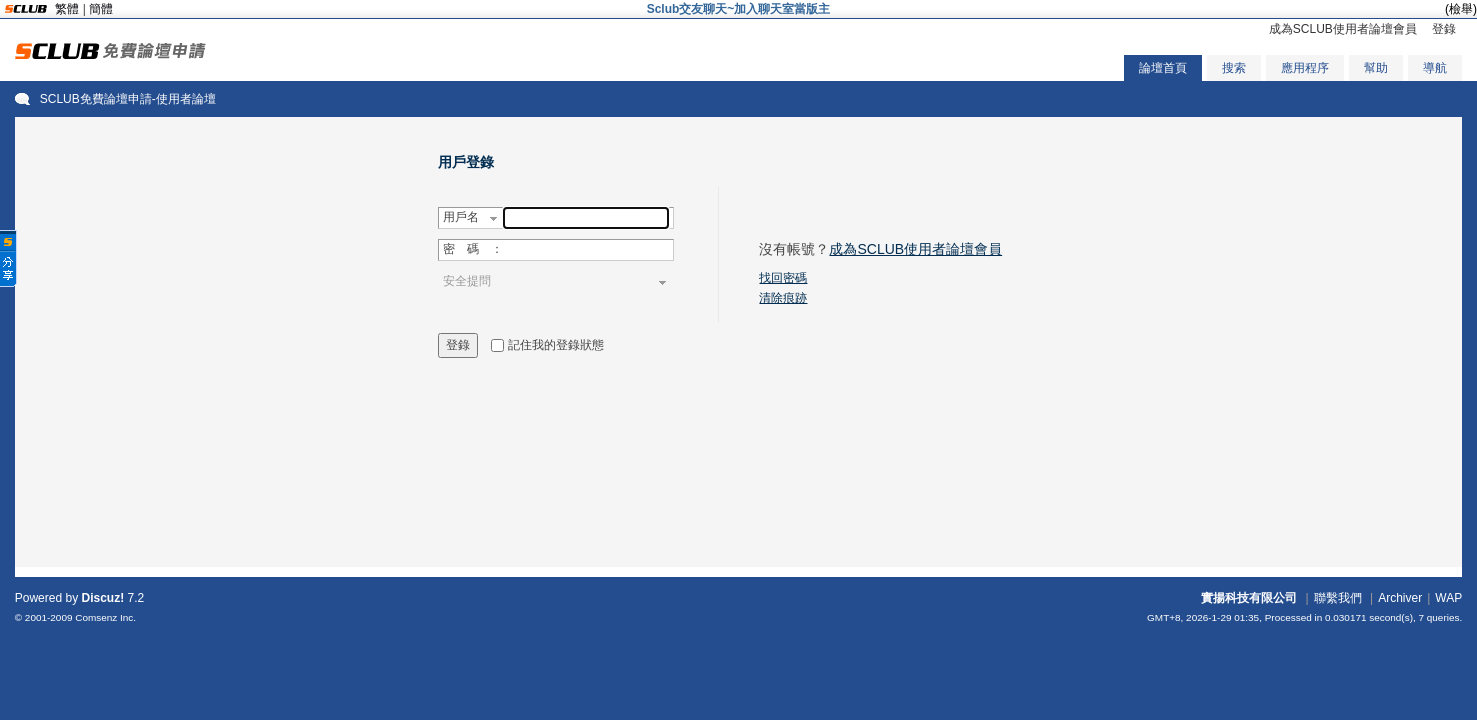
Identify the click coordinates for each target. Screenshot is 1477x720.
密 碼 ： (473, 249)
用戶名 (461, 217)
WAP (1448, 598)
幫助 (1376, 68)
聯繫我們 (1338, 598)
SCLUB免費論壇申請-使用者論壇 (128, 99)
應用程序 (1305, 68)
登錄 (1444, 29)
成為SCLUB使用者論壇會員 (1343, 29)
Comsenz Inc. (105, 617)
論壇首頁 (1163, 68)
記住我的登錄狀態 (556, 345)
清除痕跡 (783, 298)
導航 (1435, 68)
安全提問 (467, 281)
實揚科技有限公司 (1249, 598)
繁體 (67, 9)
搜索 (1234, 68)
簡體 (101, 9)
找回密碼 (783, 278)
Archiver (1400, 598)
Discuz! (102, 598)
